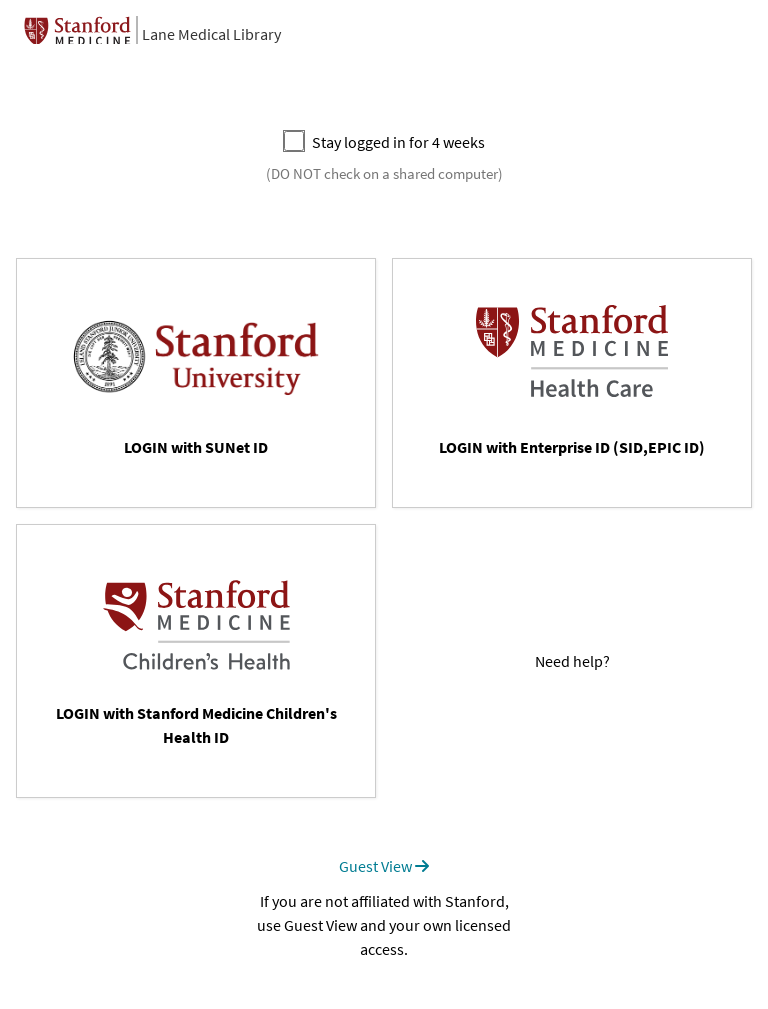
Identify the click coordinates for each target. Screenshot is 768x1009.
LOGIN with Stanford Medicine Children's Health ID (196, 725)
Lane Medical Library (211, 34)
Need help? (572, 661)
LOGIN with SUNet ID (196, 447)
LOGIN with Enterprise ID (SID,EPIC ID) (572, 447)
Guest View (384, 866)
